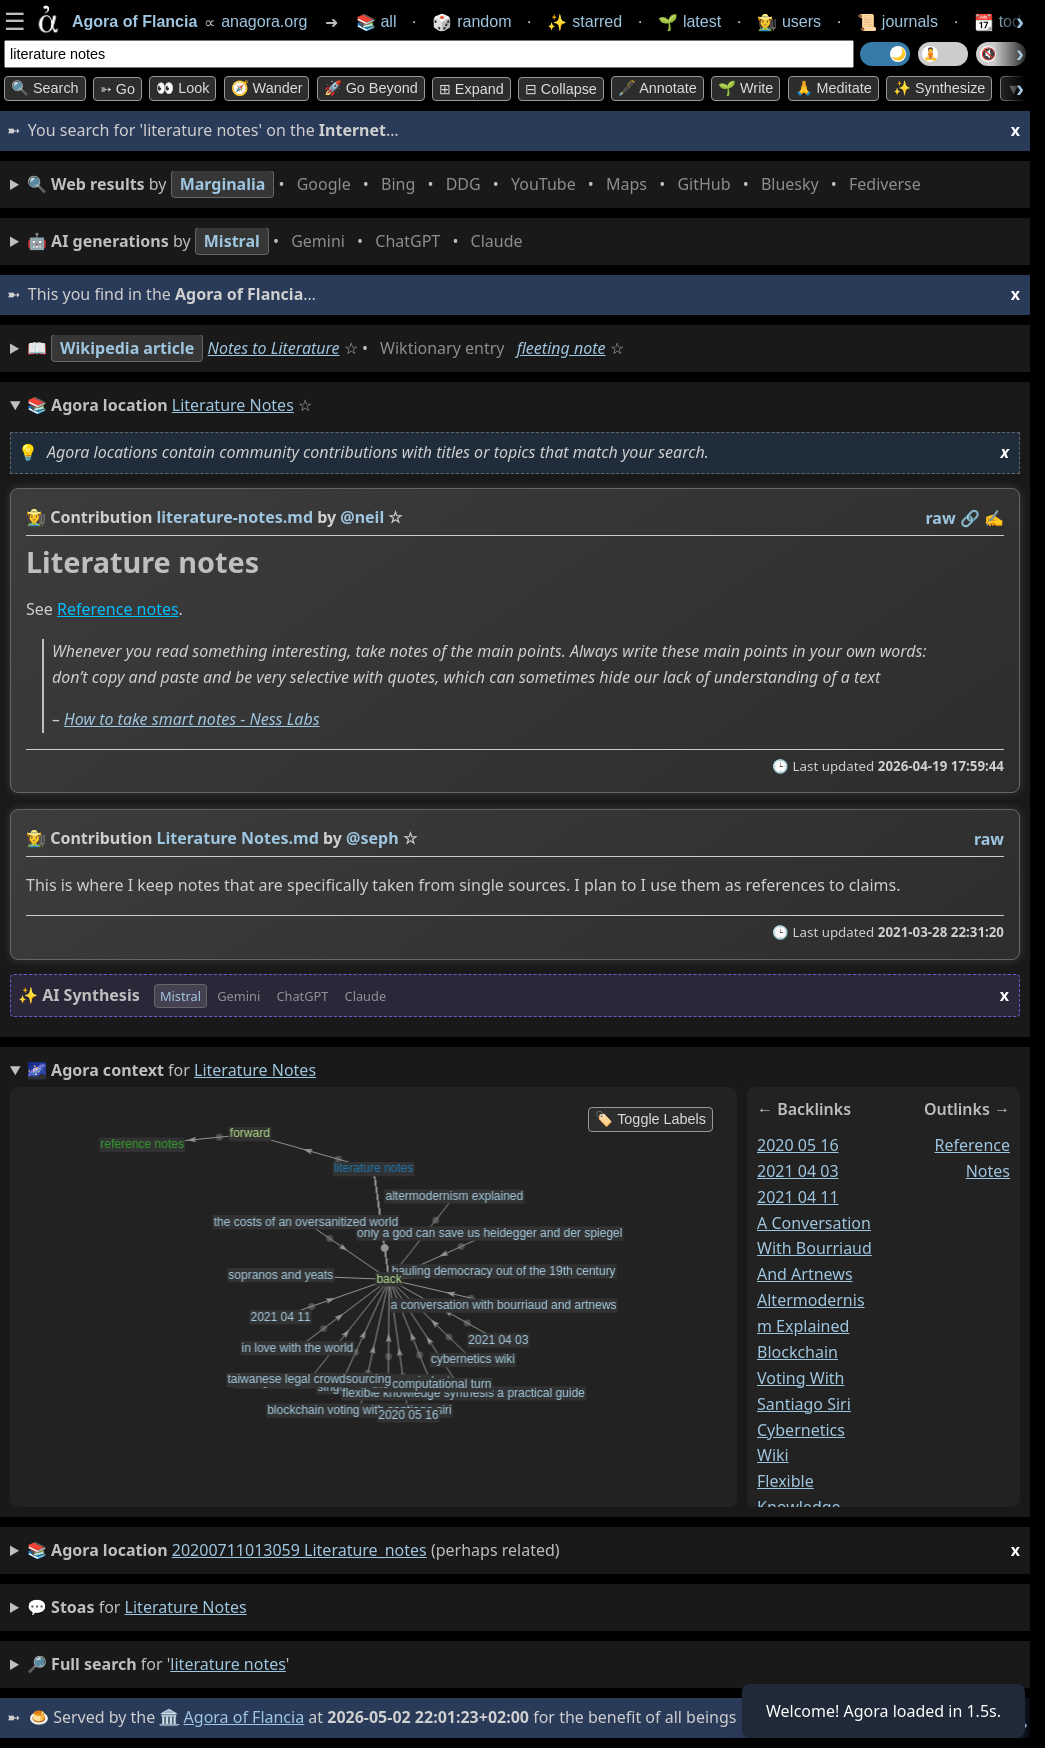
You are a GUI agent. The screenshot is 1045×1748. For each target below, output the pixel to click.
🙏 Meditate (833, 88)
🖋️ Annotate (657, 88)
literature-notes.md (235, 517)
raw (941, 518)
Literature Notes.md (238, 838)
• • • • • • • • (478, 184)
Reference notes (118, 610)
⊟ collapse (561, 89)
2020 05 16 (798, 1145)
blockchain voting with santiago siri (804, 1378)
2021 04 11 (798, 1196)
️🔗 (970, 518)
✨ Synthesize (939, 88)
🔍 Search (45, 88)
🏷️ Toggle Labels (650, 1119)
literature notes (186, 1607)
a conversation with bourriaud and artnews (814, 1248)
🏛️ (169, 1717)
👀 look (182, 88)
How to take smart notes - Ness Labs (192, 719)
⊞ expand (471, 89)
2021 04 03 (798, 1170)
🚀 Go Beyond (371, 88)
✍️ (994, 518)
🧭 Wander (267, 88)
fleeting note (561, 348)
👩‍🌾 (36, 517)
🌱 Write (745, 88)
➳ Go (117, 89)
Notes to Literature (274, 348)
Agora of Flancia (244, 1717)
